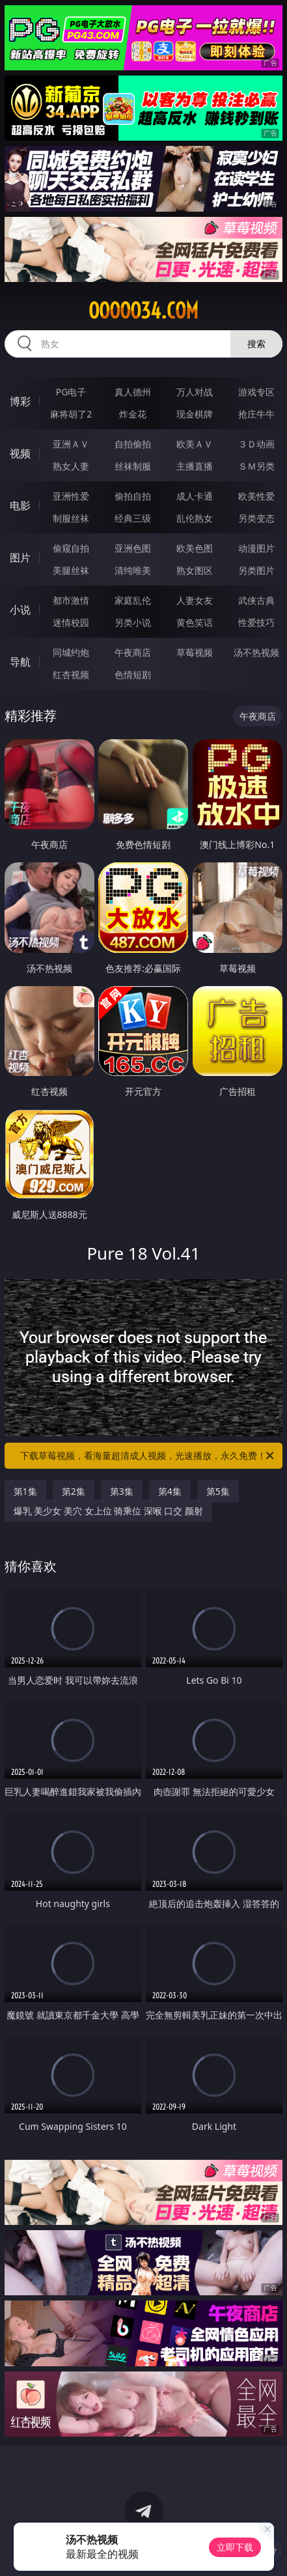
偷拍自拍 (133, 496)
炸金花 (132, 414)
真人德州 (133, 392)
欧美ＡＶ (194, 444)
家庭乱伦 (133, 600)
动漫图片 (256, 548)
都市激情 (71, 600)
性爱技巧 (256, 622)
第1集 (25, 1491)
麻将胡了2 (71, 414)
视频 (20, 453)
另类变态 (256, 518)
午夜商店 (133, 652)
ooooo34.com (143, 311)
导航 (20, 662)
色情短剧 (133, 674)
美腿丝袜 (71, 570)
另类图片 (256, 570)
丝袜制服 (133, 466)
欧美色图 (194, 548)
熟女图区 (194, 570)
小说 (20, 609)
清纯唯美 (133, 570)
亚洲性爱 (71, 496)
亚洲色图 (133, 548)
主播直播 (194, 466)
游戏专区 (256, 392)
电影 (20, 505)
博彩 (20, 401)
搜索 (256, 343)
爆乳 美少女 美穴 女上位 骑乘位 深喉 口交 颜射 (108, 1511)
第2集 (73, 1491)
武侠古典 (256, 600)
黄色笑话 (194, 622)
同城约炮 (71, 652)
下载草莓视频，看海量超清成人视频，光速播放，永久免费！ (148, 1456)
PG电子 (71, 392)
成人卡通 (194, 496)
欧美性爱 (256, 496)
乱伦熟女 (194, 518)
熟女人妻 (71, 466)
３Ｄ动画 (256, 444)
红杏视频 (71, 674)
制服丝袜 (71, 518)
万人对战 (194, 392)
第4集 (170, 1491)
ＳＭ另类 (256, 466)
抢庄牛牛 (256, 414)
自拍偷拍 (133, 444)
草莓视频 (194, 652)
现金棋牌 (194, 414)
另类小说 (133, 622)
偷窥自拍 (71, 548)
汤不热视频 (256, 652)
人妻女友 (194, 600)
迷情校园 (71, 622)
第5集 (218, 1491)
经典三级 (133, 518)
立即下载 (235, 2547)
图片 (20, 557)
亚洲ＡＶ (71, 444)
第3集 (121, 1491)
